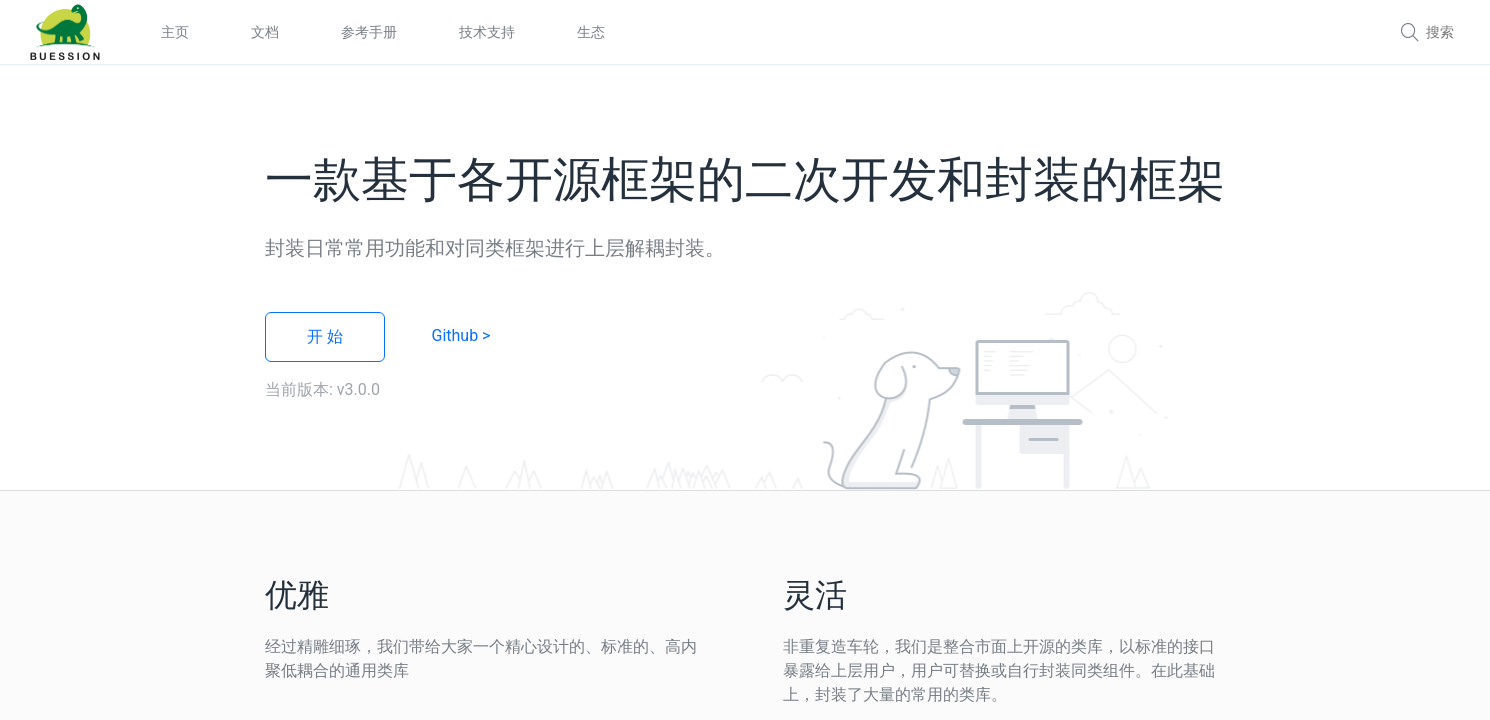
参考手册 (369, 32)
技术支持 (487, 32)
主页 (175, 32)
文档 (265, 32)
